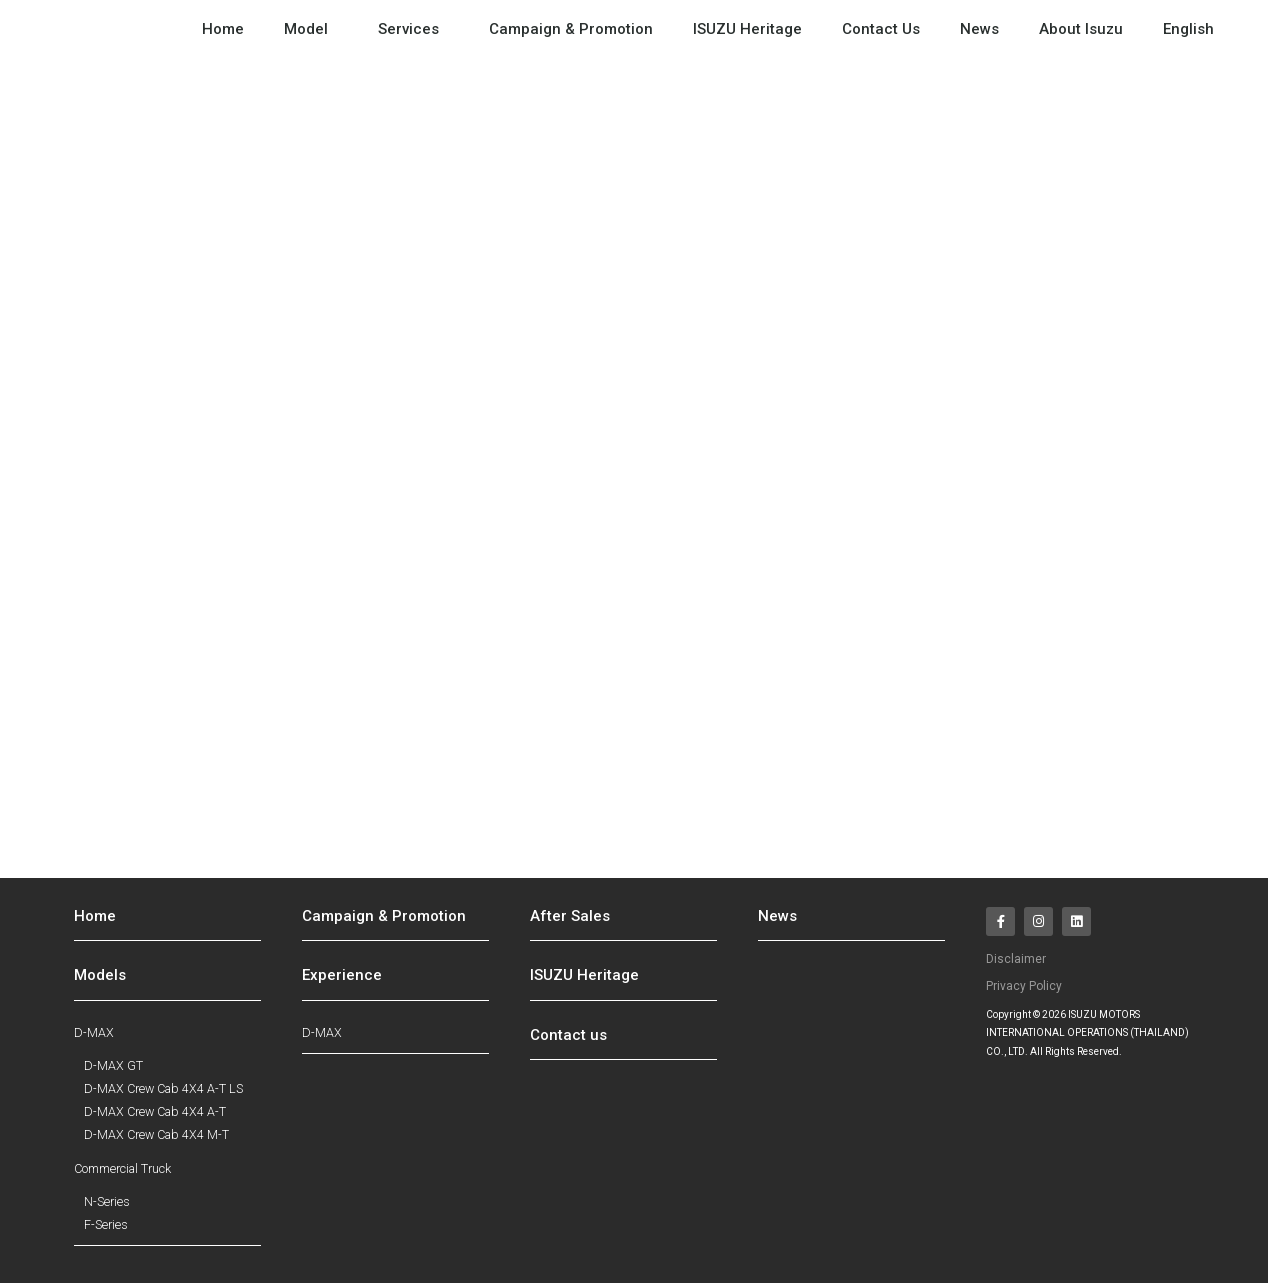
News (979, 29)
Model (311, 29)
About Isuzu (1081, 29)
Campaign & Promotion (571, 29)
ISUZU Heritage (747, 29)
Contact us (568, 1035)
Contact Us (881, 29)
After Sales (570, 916)
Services (413, 29)
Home (223, 29)
